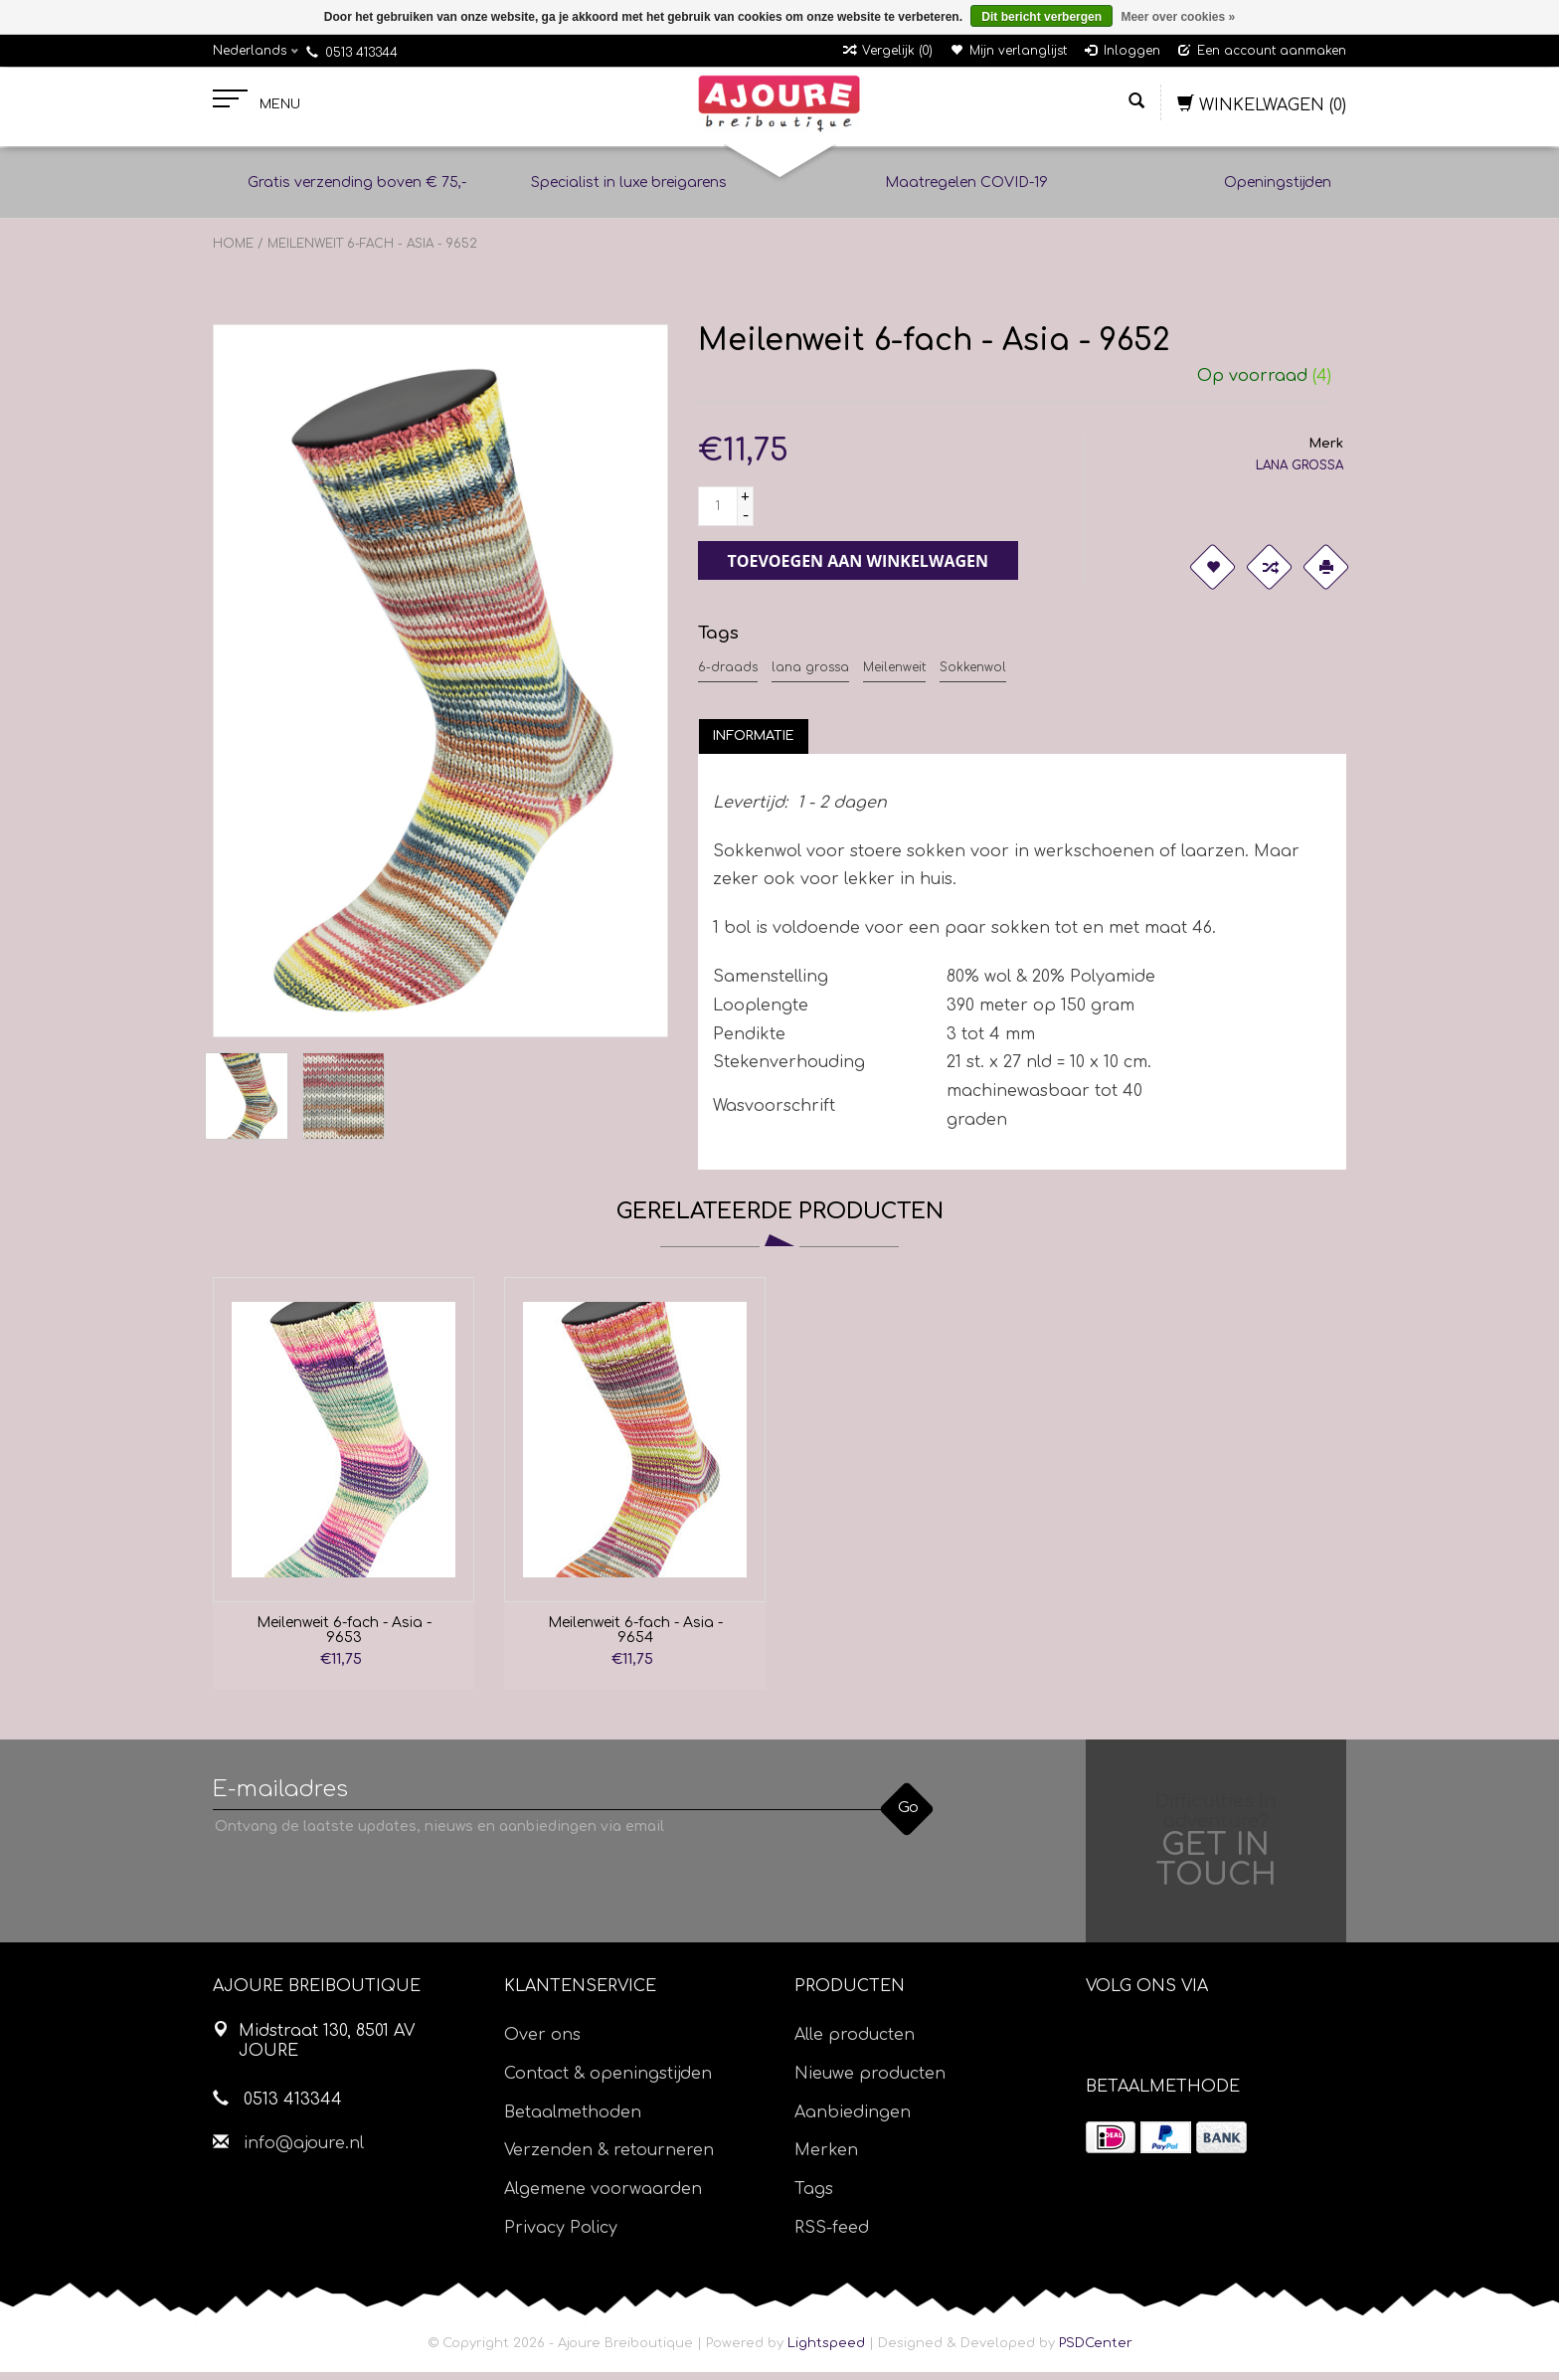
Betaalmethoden (572, 2120)
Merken (826, 2158)
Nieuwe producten (870, 2082)
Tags (813, 2197)
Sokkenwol (973, 675)
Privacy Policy (560, 2236)
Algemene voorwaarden (603, 2197)
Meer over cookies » (1178, 17)
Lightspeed (826, 2351)
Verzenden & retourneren (609, 2158)
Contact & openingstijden (608, 2082)
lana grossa (810, 675)
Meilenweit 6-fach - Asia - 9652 (372, 252)
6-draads (728, 675)
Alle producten (854, 2043)
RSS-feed (831, 2236)
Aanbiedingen (852, 2120)
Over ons (542, 2043)
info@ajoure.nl (304, 2151)
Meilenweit (894, 675)
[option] (343, 1491)
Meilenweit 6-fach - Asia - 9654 (635, 1638)
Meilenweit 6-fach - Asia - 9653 (344, 1638)
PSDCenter (1095, 2351)
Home (233, 252)
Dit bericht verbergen (1041, 17)
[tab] (753, 744)
